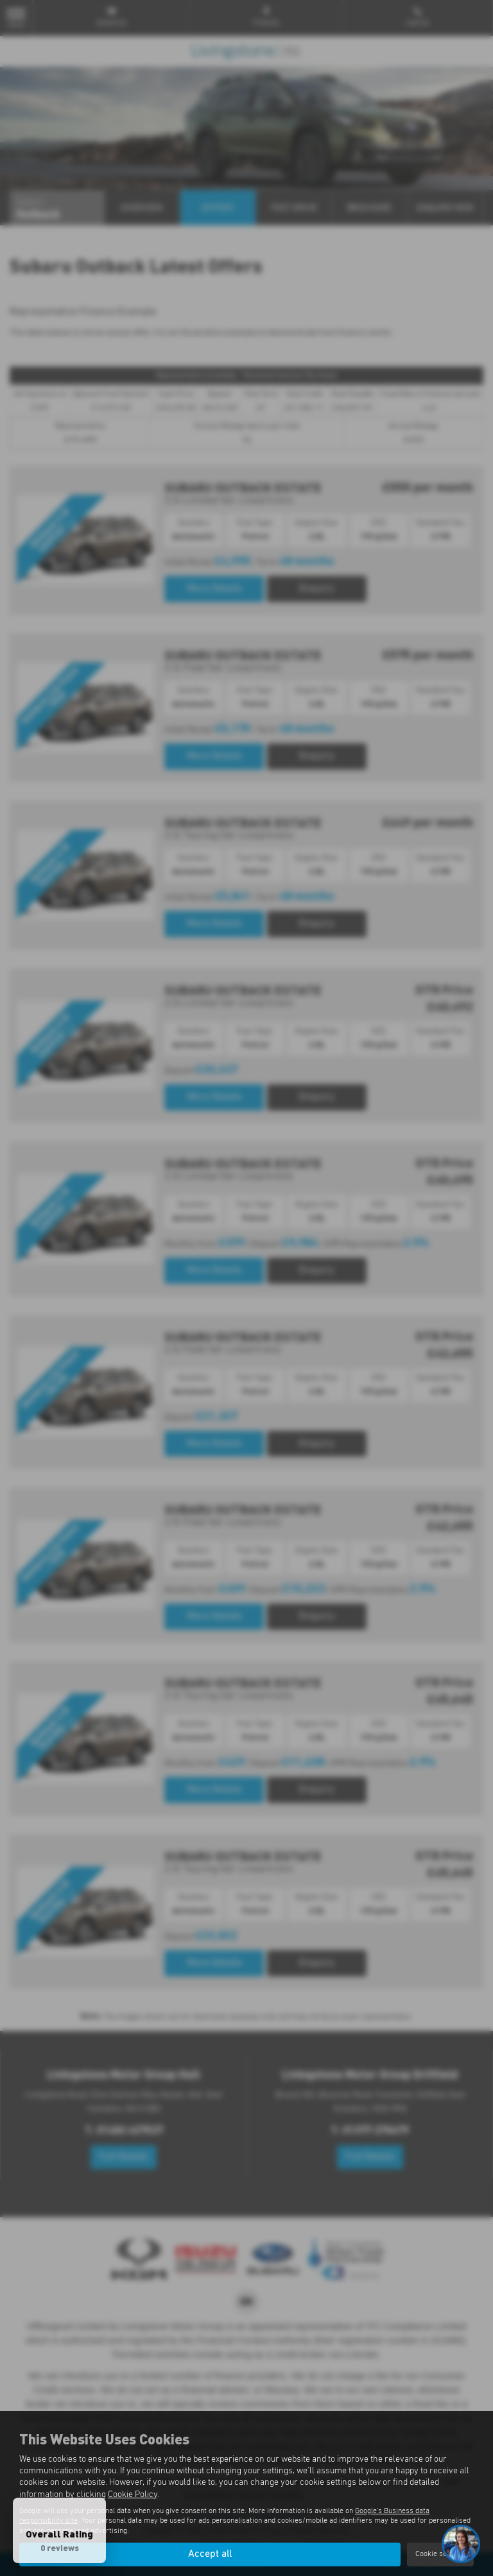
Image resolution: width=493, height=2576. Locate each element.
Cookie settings (440, 2554)
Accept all (210, 2554)
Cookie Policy (132, 2494)
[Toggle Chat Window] (461, 2544)
